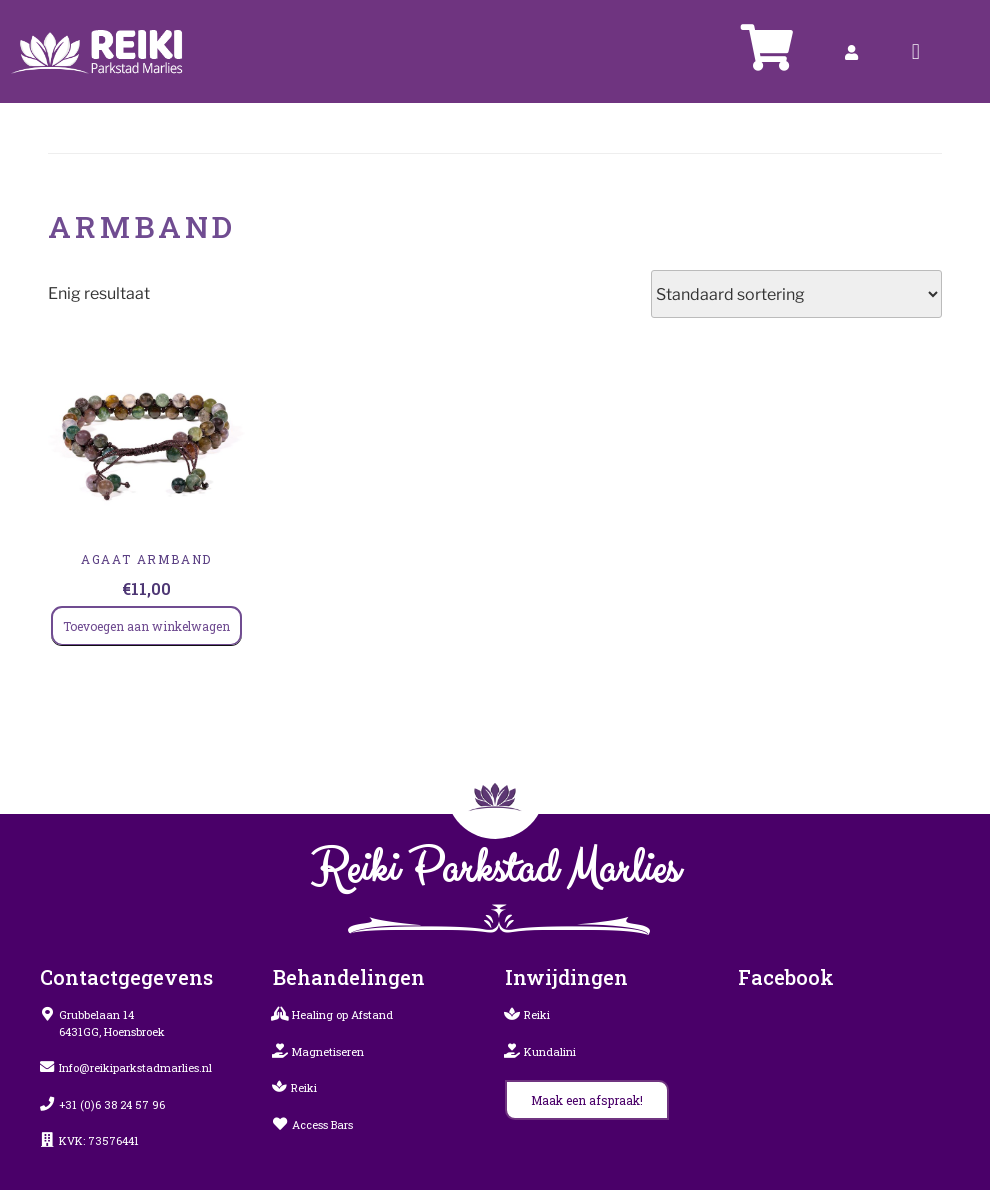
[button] (915, 51)
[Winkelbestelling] (796, 294)
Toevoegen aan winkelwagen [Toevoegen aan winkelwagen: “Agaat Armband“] (146, 626)
